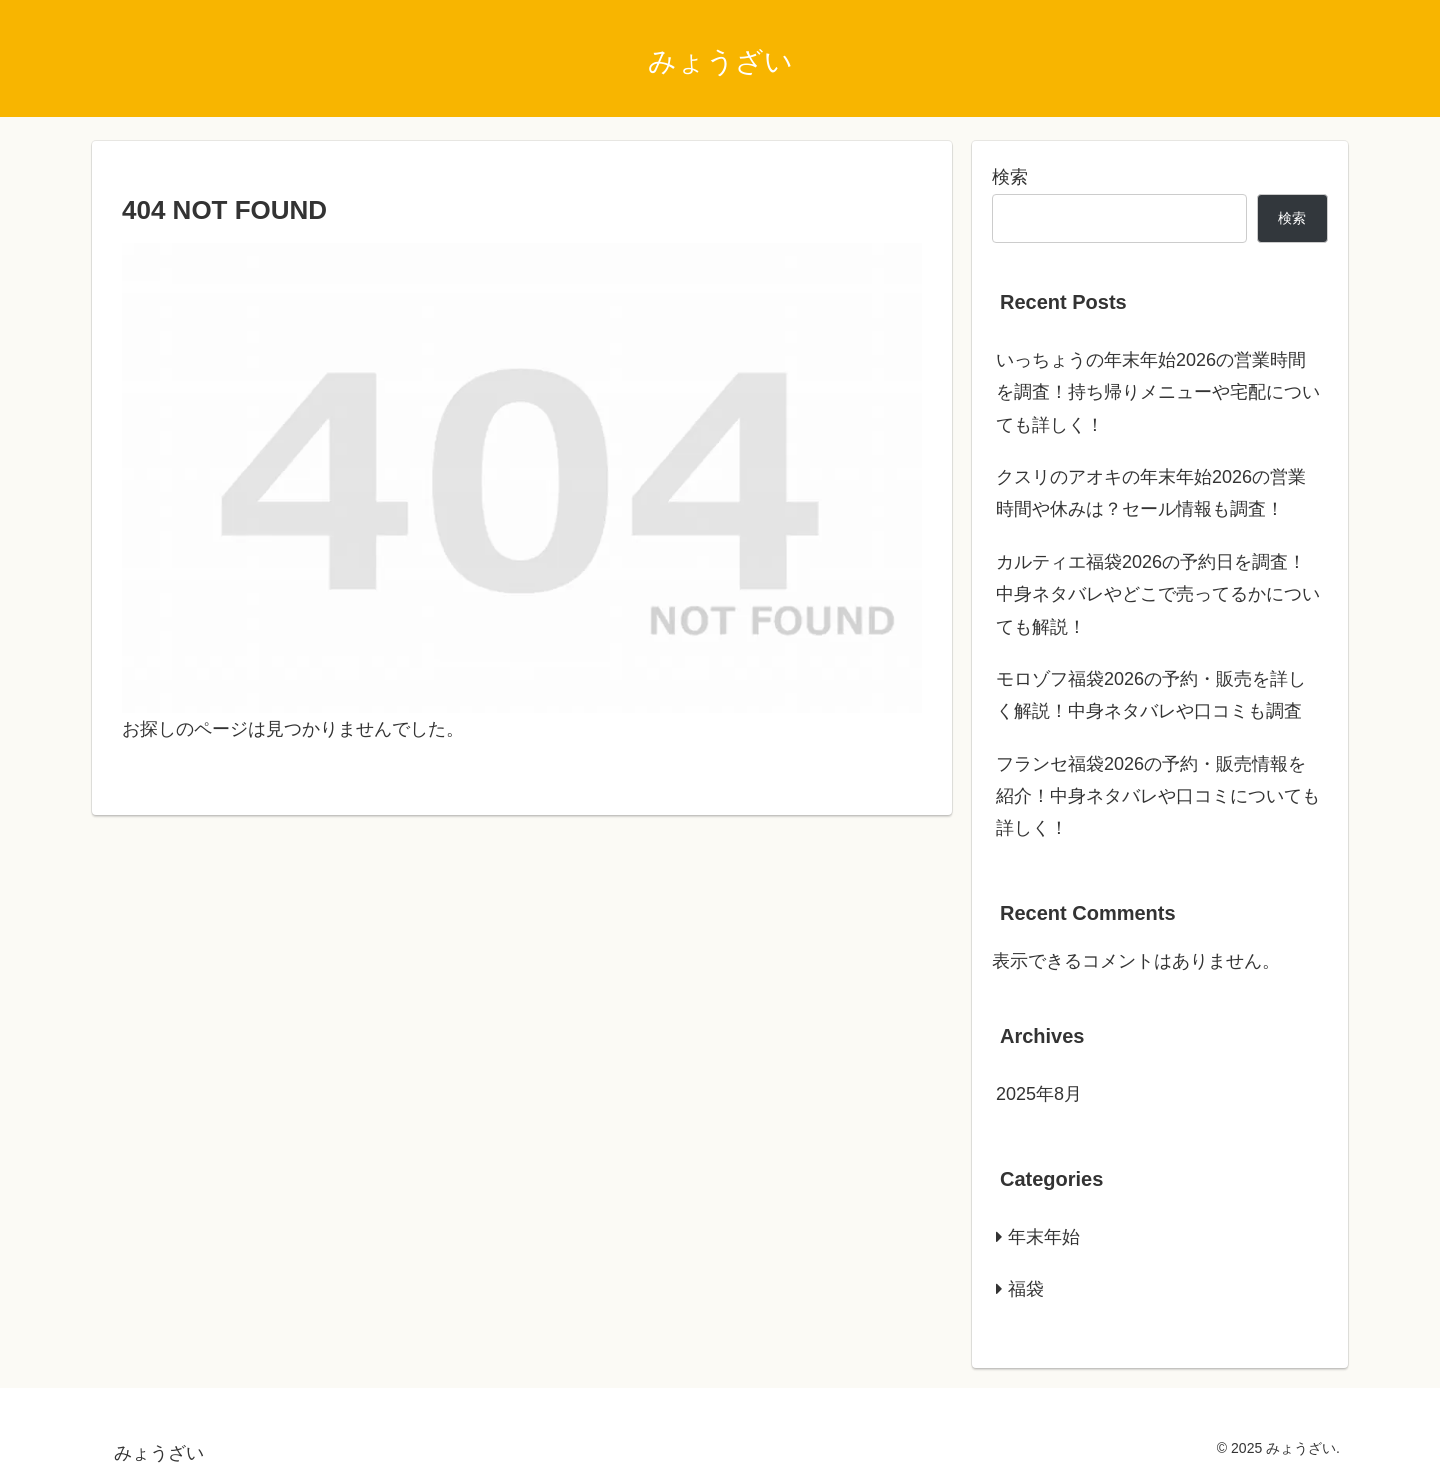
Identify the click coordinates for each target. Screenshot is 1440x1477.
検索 (1010, 177)
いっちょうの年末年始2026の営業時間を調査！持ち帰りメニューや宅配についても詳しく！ (1158, 392)
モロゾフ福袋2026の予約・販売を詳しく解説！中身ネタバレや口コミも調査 (1151, 695)
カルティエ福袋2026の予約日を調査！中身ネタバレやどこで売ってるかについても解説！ (1158, 594)
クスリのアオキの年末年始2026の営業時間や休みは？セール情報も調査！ (1151, 493)
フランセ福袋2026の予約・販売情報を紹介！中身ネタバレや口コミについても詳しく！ (1158, 796)
